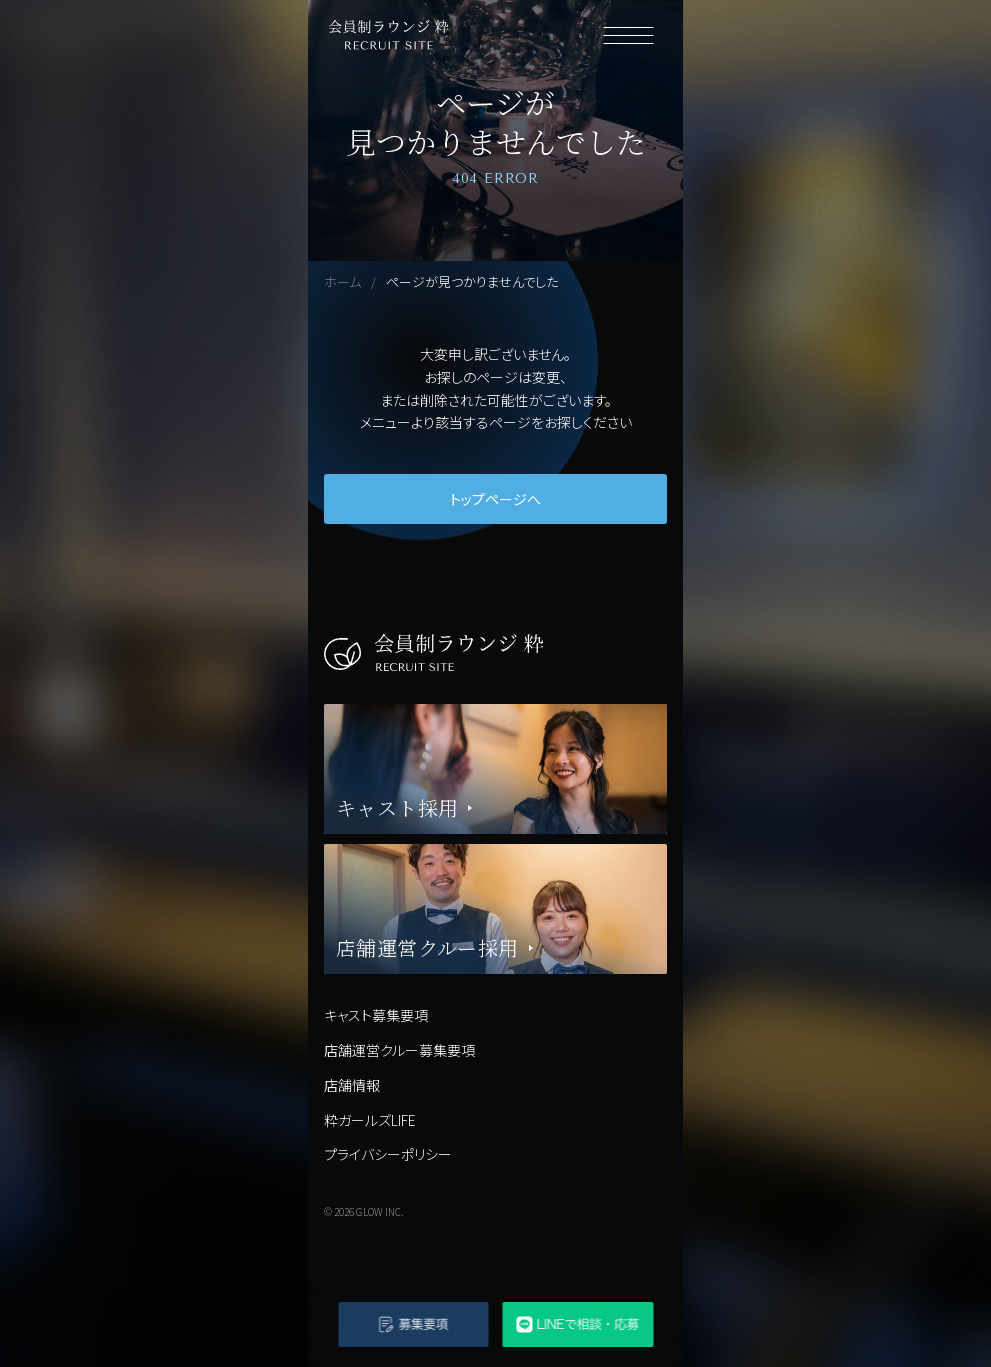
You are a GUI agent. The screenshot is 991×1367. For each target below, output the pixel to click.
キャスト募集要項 (376, 1015)
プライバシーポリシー (388, 1154)
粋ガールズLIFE (370, 1120)
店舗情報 (352, 1085)
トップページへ (495, 499)
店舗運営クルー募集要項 (399, 1050)
